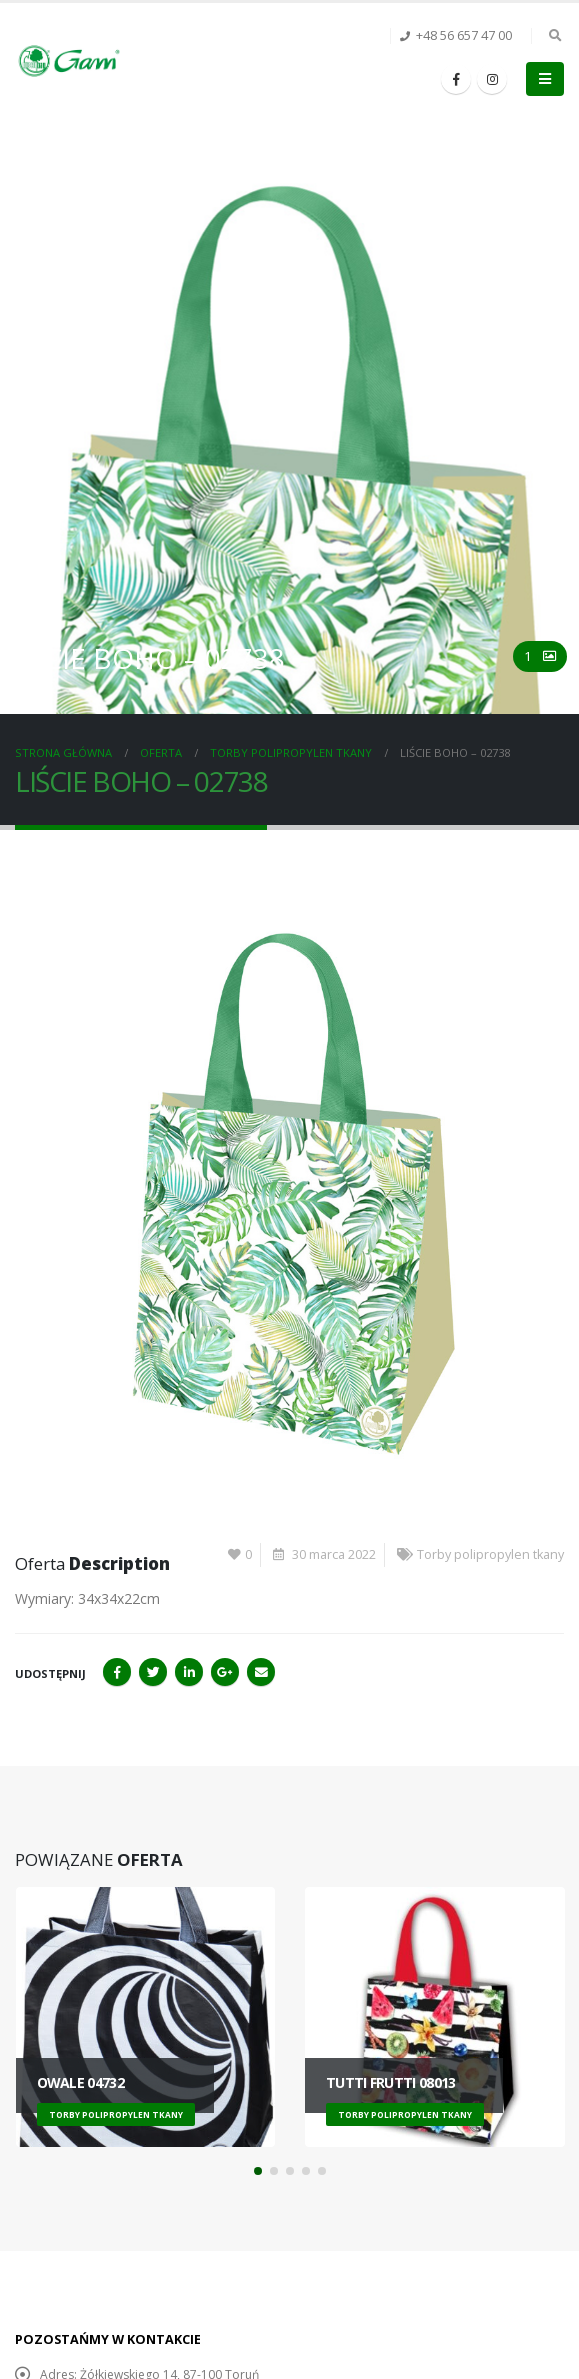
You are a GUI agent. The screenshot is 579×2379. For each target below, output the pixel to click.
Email (261, 1672)
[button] (258, 2171)
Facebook (117, 1672)
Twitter (153, 1672)
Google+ (225, 1672)
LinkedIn (189, 1672)
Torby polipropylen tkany (490, 1554)
